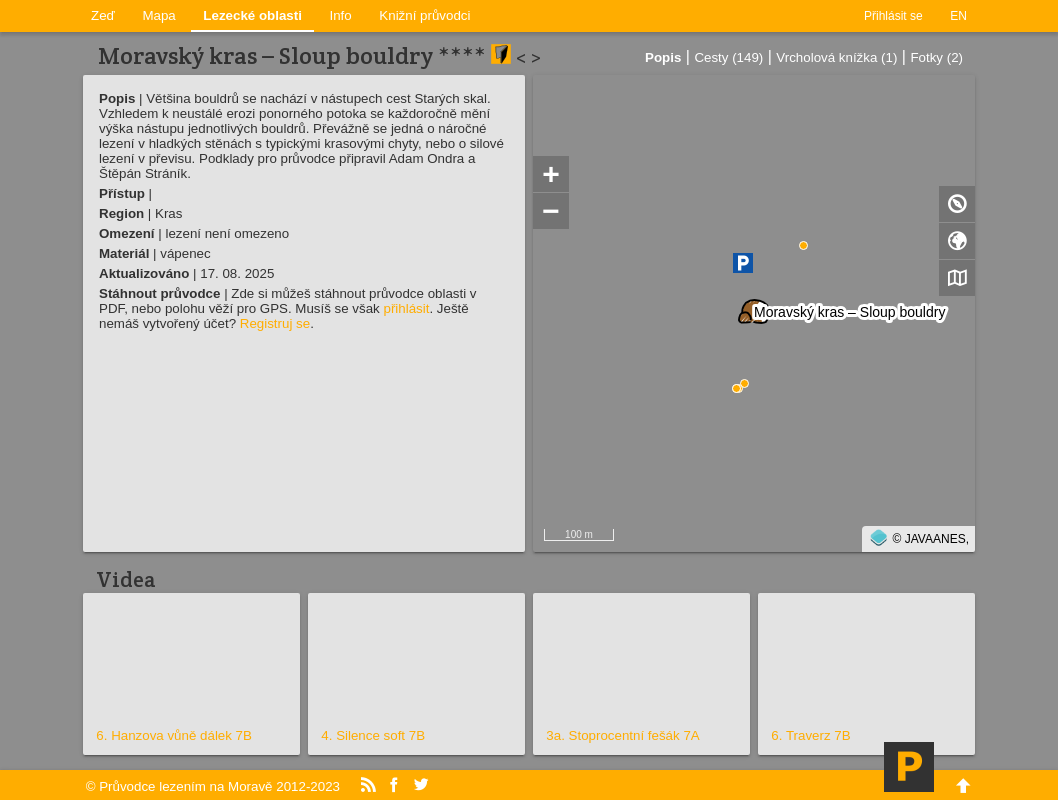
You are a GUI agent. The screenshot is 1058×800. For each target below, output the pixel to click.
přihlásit (406, 308)
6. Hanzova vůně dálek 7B (174, 735)
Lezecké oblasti (252, 15)
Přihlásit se (893, 16)
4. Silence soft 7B (373, 735)
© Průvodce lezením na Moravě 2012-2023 (213, 786)
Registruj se (275, 323)
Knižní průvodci (424, 15)
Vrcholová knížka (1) (836, 57)
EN (958, 16)
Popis (663, 57)
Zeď (103, 15)
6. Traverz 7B (810, 735)
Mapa (158, 15)
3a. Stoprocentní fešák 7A (622, 735)
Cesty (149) (728, 57)
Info (341, 15)
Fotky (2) (936, 57)
